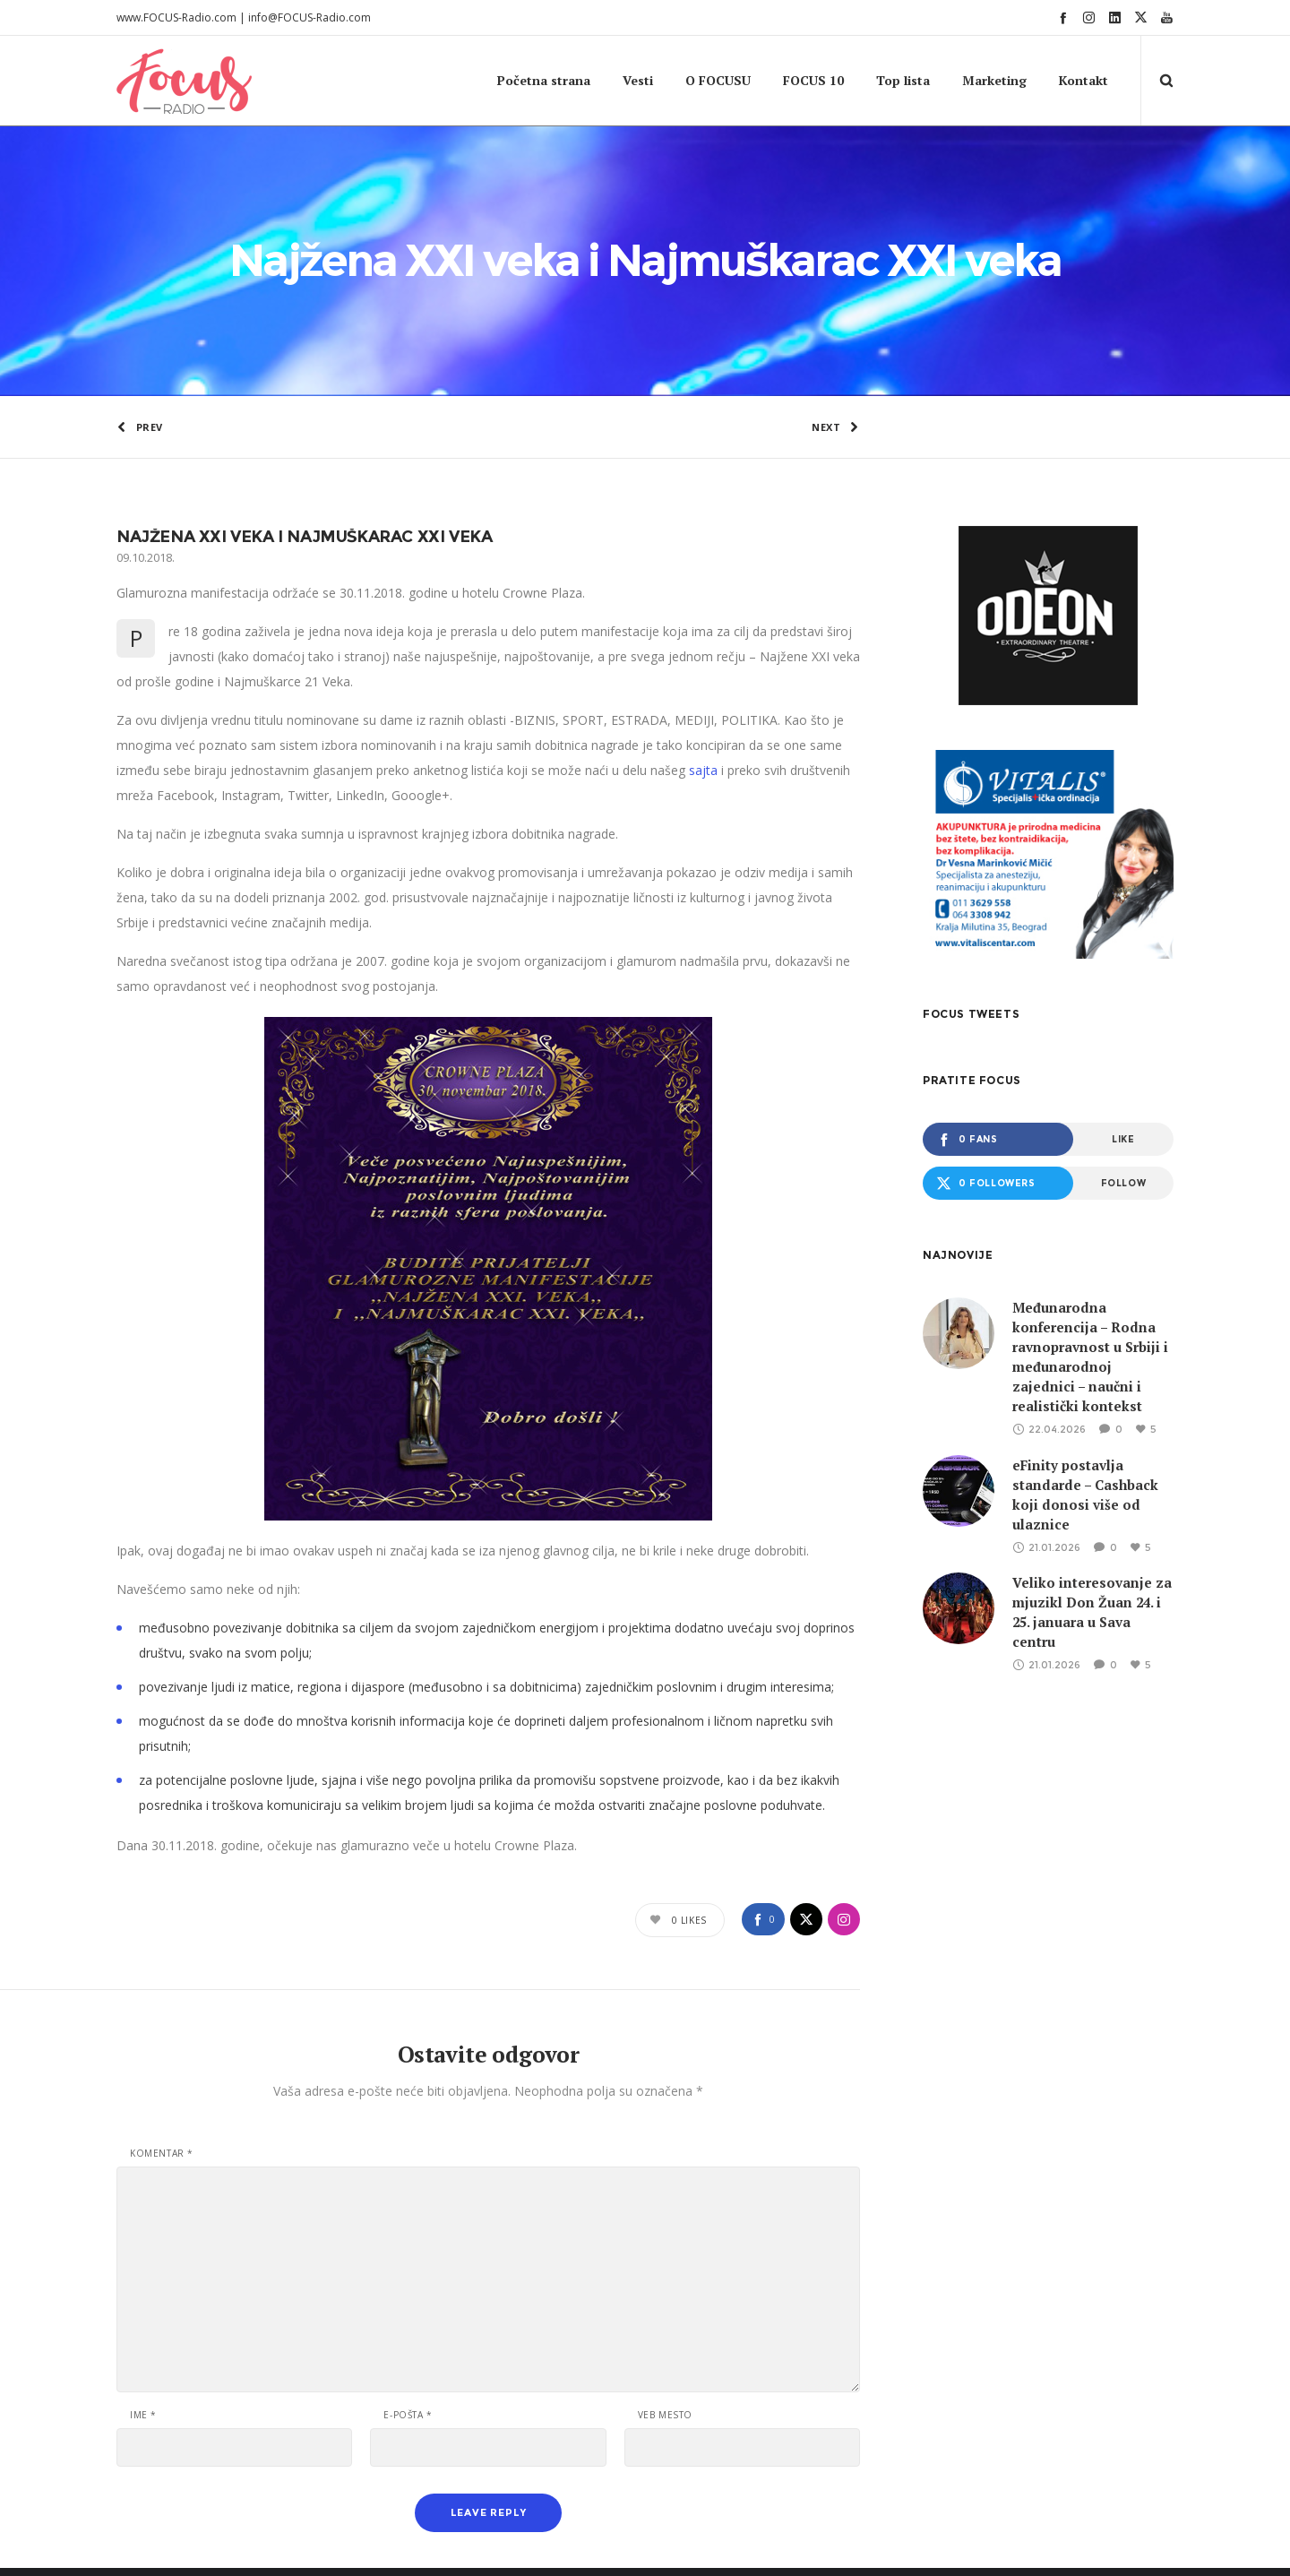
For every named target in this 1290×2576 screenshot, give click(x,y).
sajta (703, 643)
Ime (143, 2288)
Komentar (162, 2026)
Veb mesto (665, 2288)
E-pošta (407, 2288)
